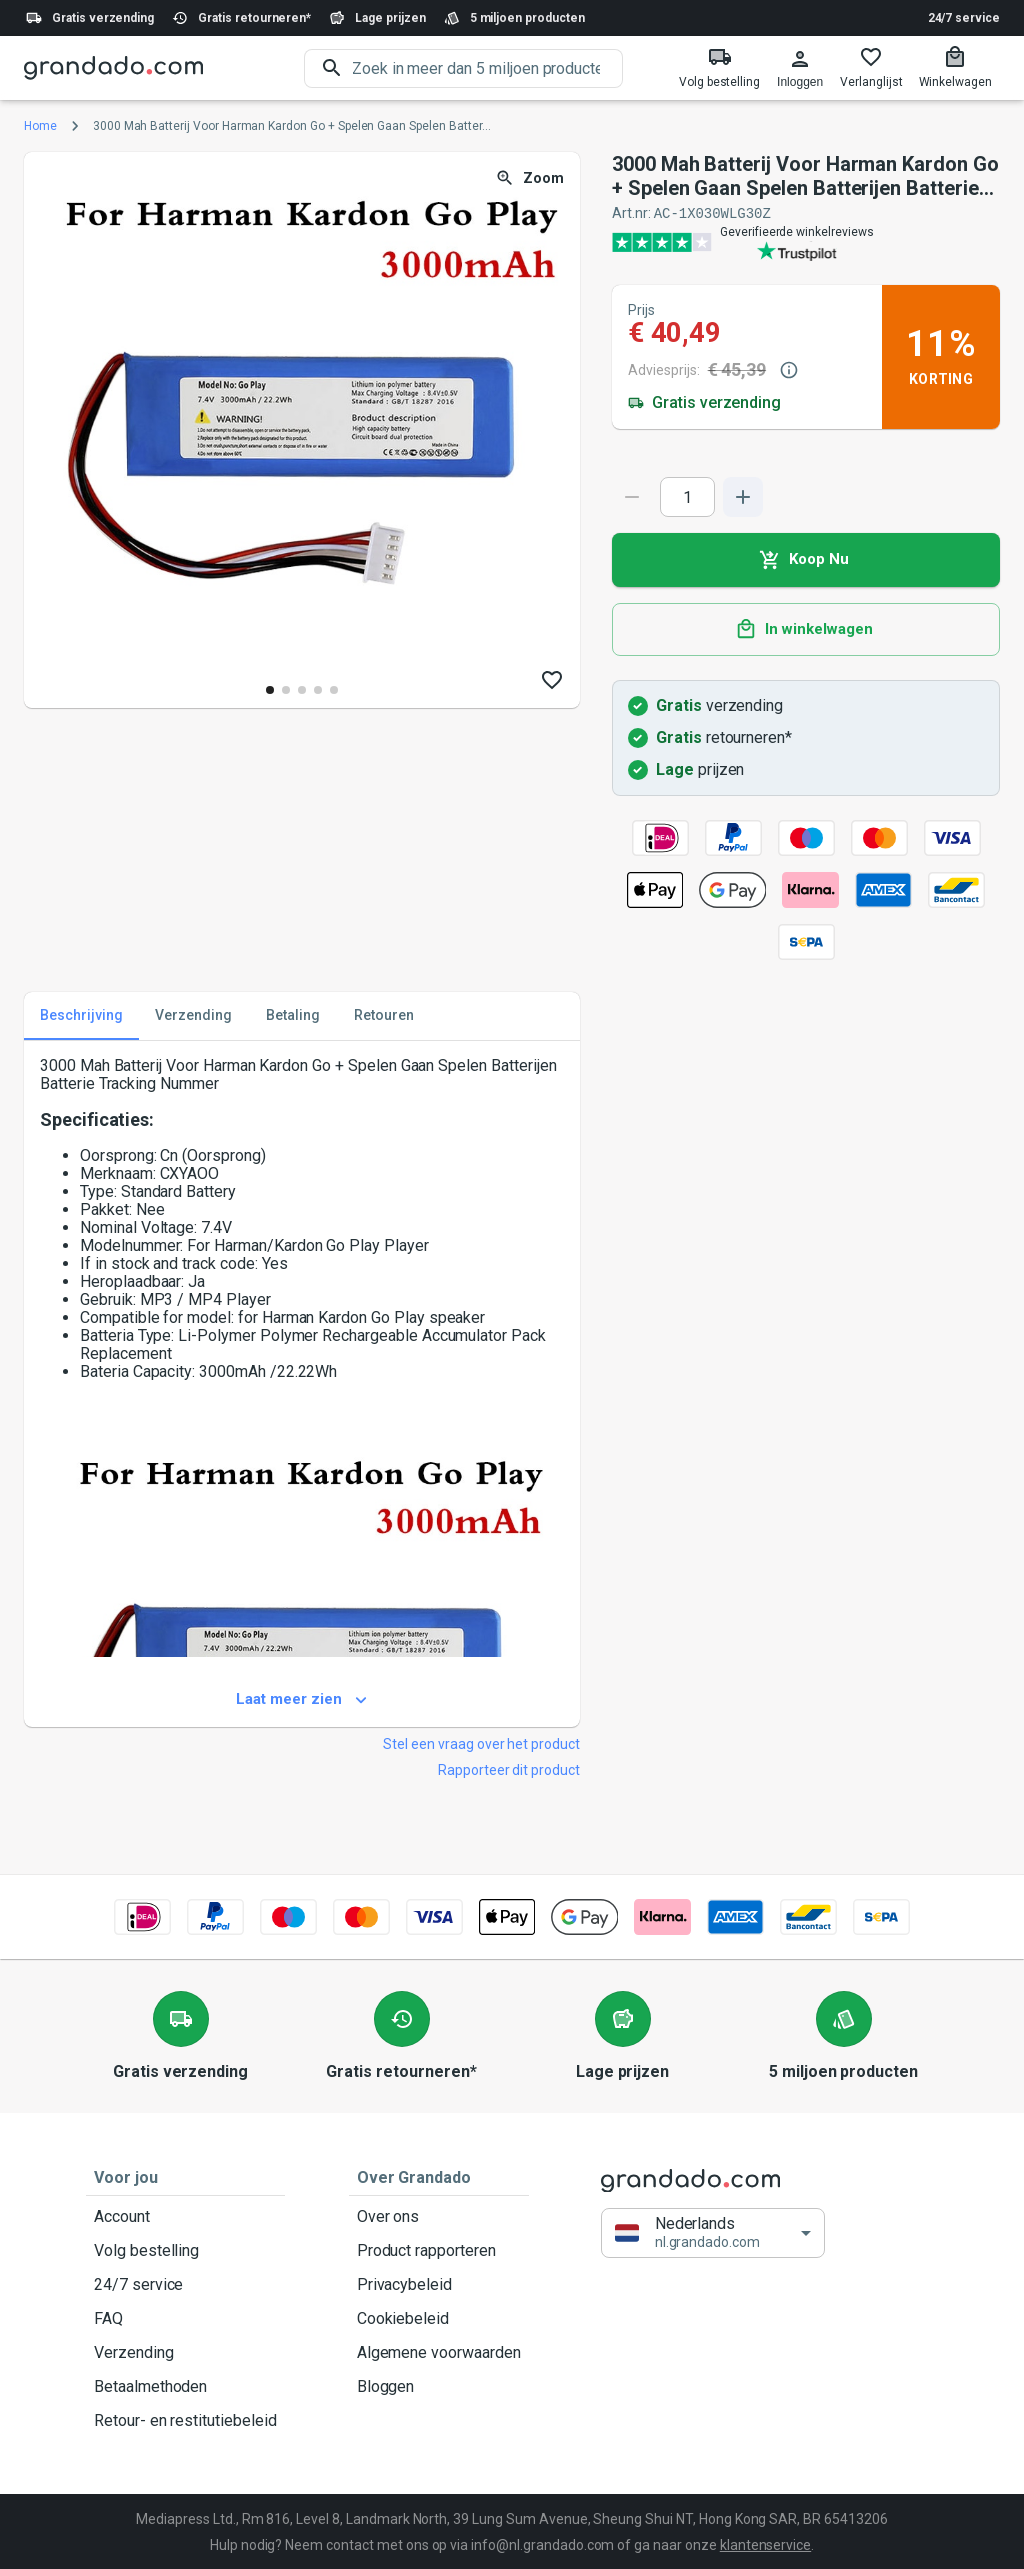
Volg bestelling (185, 2250)
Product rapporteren (439, 2250)
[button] (713, 2232)
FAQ (185, 2318)
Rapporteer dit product (509, 1769)
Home (40, 126)
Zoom (531, 178)
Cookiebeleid (439, 2318)
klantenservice (765, 2544)
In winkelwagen (806, 629)
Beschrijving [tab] (81, 1015)
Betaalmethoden (185, 2386)
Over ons (439, 2216)
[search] (487, 68)
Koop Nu (806, 559)
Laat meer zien (302, 1699)
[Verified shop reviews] (806, 241)
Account (185, 2216)
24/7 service (964, 18)
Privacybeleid (439, 2284)
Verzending (185, 2352)
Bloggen (439, 2386)
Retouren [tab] (384, 1015)
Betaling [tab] (293, 1015)
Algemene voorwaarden (439, 2352)
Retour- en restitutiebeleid (185, 2420)
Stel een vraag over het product (481, 1743)
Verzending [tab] (193, 1015)
